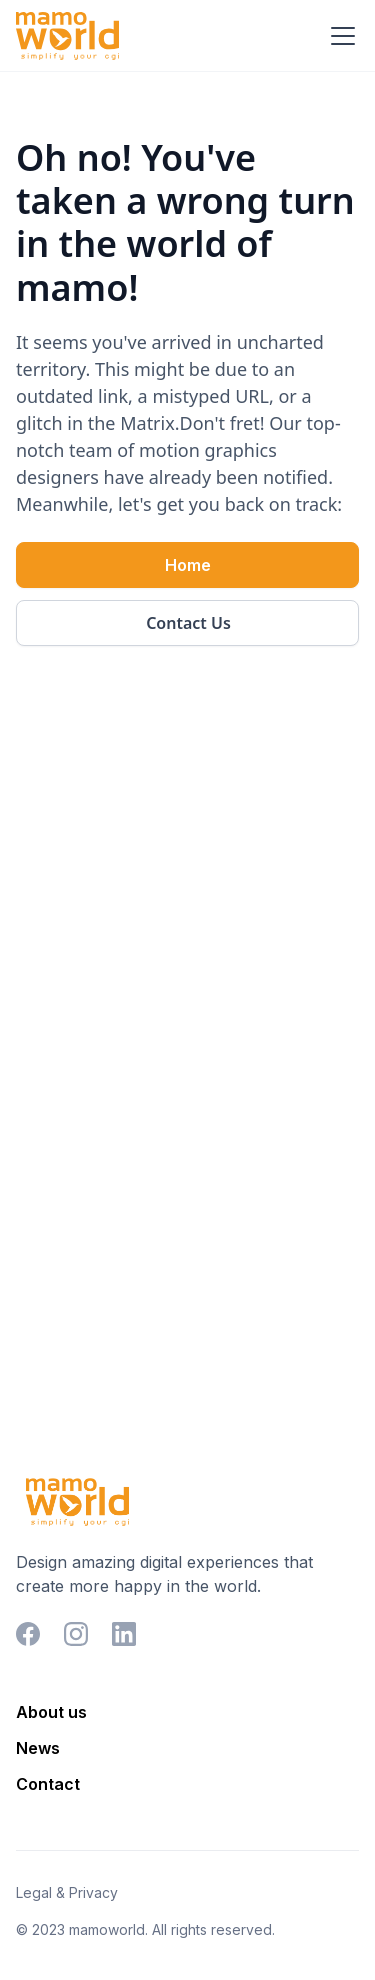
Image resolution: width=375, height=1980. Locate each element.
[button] (339, 36)
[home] (67, 36)
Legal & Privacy (67, 1892)
